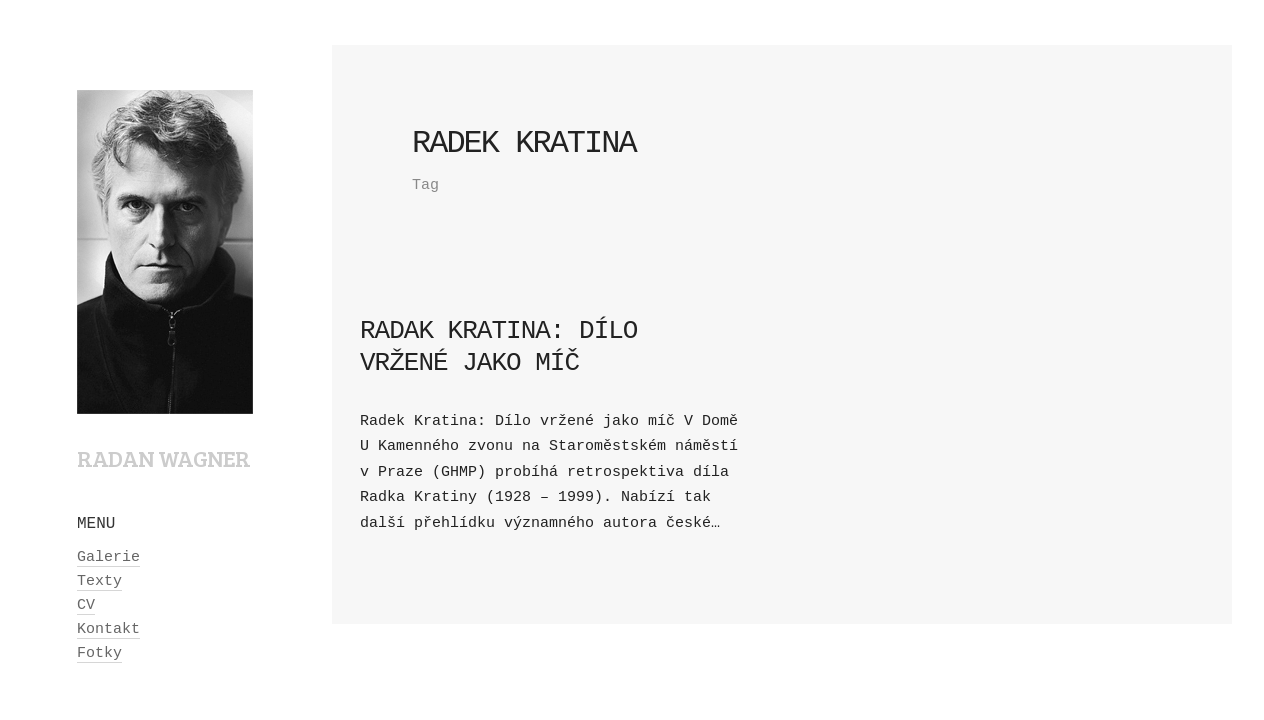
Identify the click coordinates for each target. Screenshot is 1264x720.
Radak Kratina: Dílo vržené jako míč (498, 346)
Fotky (99, 653)
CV (86, 605)
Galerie (108, 557)
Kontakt (108, 629)
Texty (99, 581)
